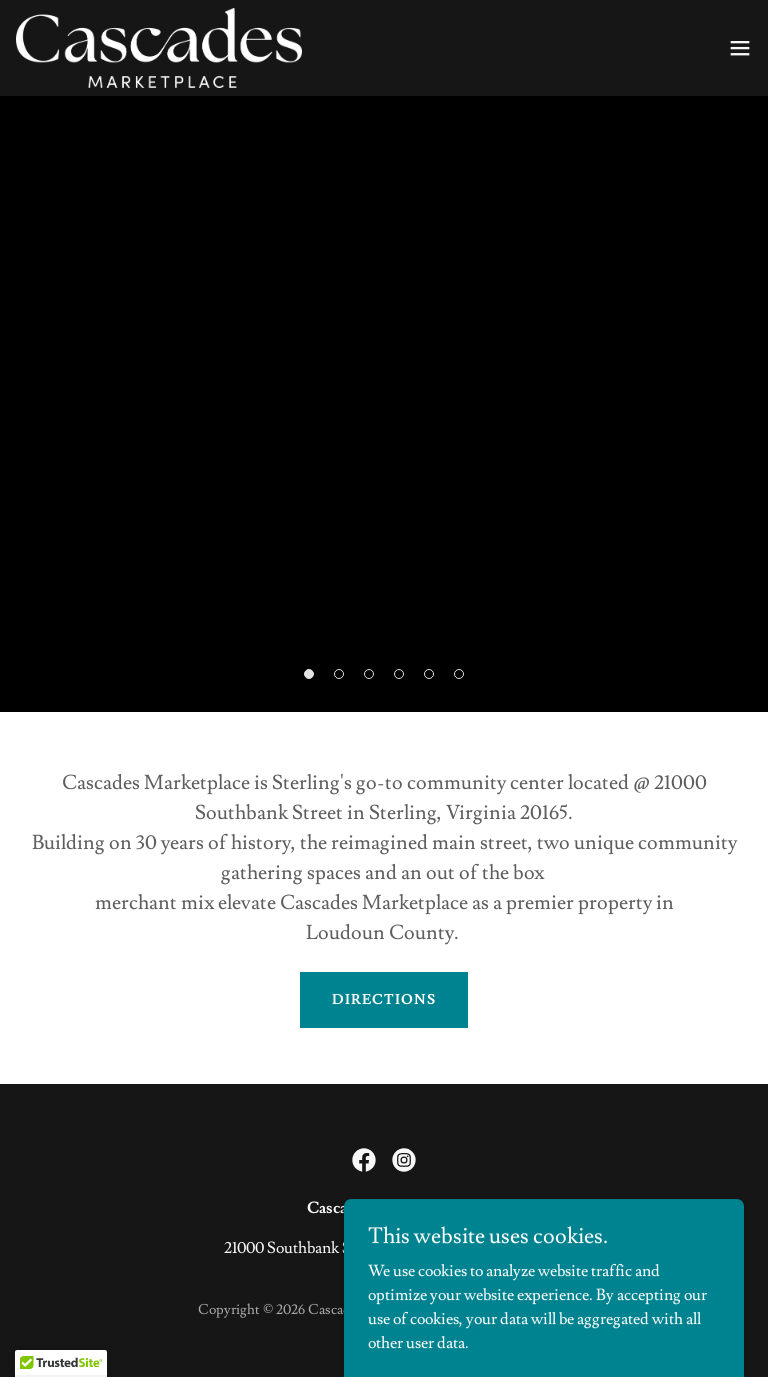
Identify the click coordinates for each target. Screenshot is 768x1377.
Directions (384, 1000)
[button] (740, 48)
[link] (159, 48)
